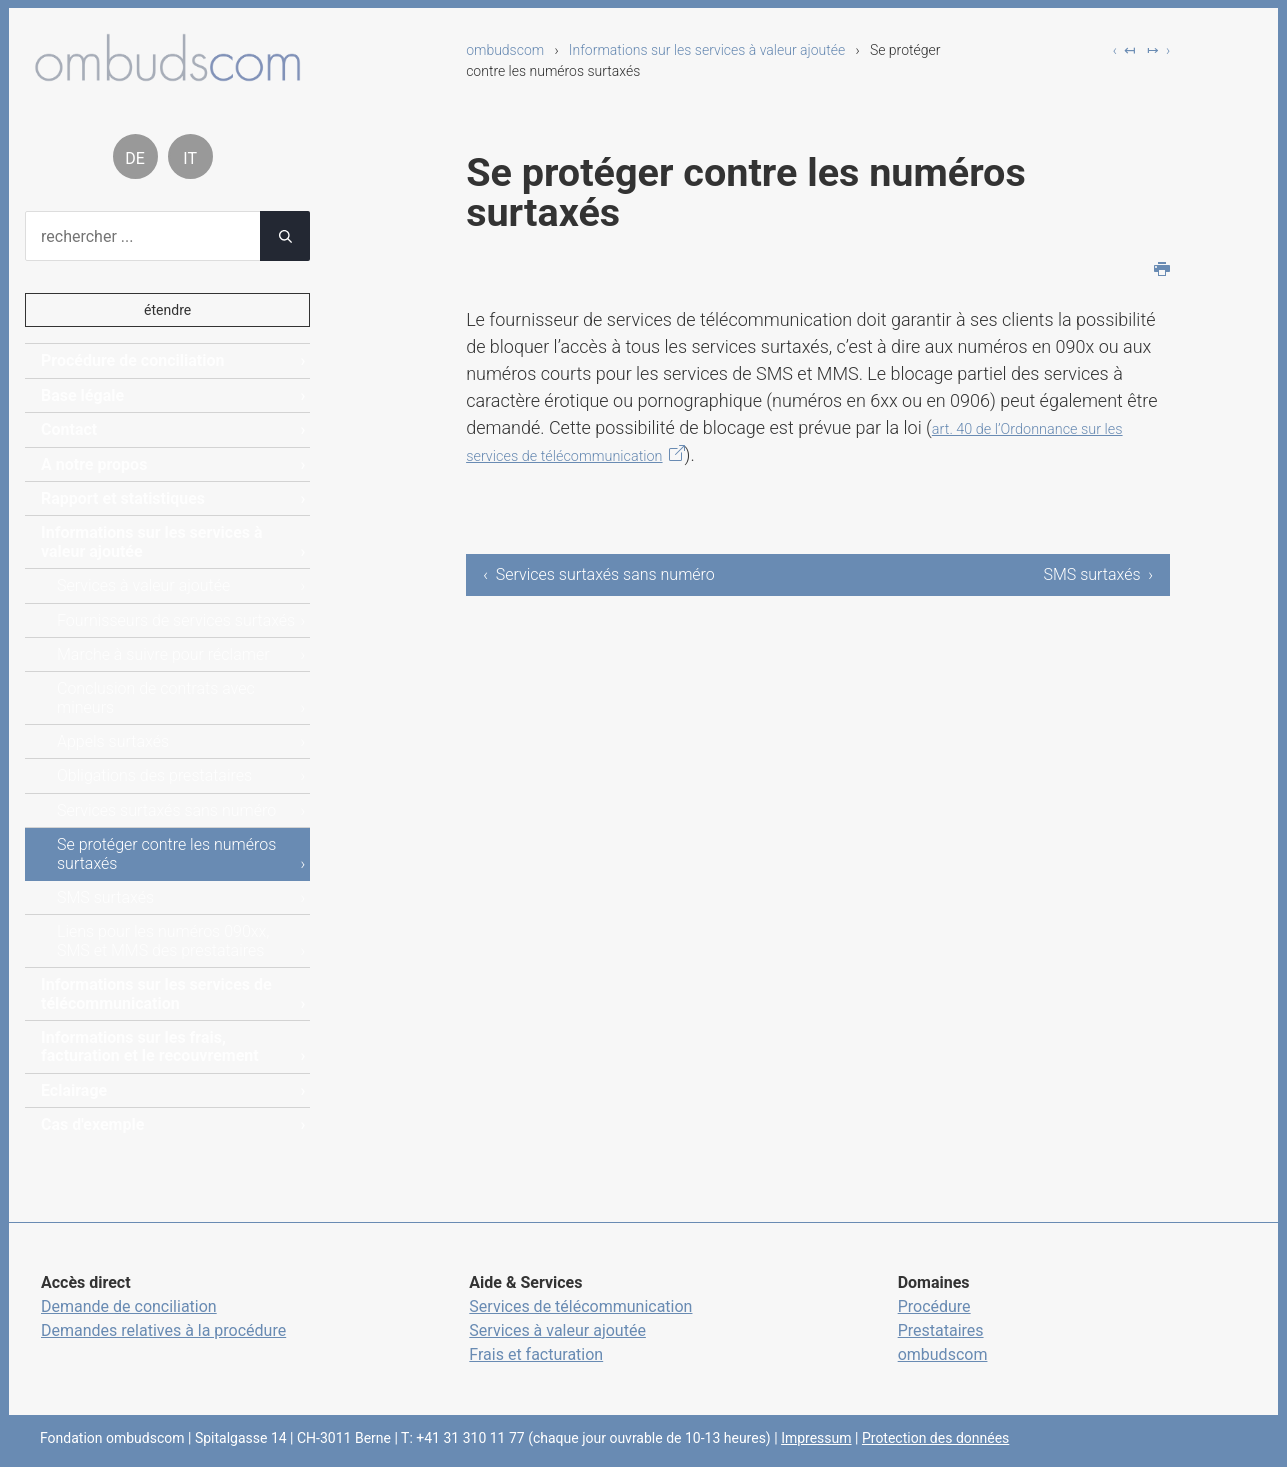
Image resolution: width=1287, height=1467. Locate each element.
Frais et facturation (536, 1354)
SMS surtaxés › (1098, 574)
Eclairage (74, 1090)
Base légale (82, 395)
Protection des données (935, 1438)
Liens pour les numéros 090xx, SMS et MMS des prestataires (163, 940)
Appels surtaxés (113, 741)
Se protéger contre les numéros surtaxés (166, 853)
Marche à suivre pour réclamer (163, 654)
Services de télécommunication (580, 1306)
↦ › (1158, 50)
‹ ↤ (1124, 50)
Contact (69, 429)
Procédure (934, 1306)
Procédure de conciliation (132, 360)
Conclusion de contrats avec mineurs (156, 697)
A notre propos (94, 464)
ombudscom (505, 50)
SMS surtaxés (105, 897)
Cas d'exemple (92, 1124)
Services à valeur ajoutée (143, 585)
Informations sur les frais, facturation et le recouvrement (150, 1046)
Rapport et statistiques (123, 498)
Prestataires (941, 1330)
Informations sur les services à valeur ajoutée (707, 50)
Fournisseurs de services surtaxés (176, 620)
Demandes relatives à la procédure (163, 1330)
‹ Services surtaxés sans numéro (599, 574)
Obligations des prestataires (154, 775)
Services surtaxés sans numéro (166, 810)
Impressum (816, 1438)
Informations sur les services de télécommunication (156, 993)
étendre (167, 310)
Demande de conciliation (129, 1306)
